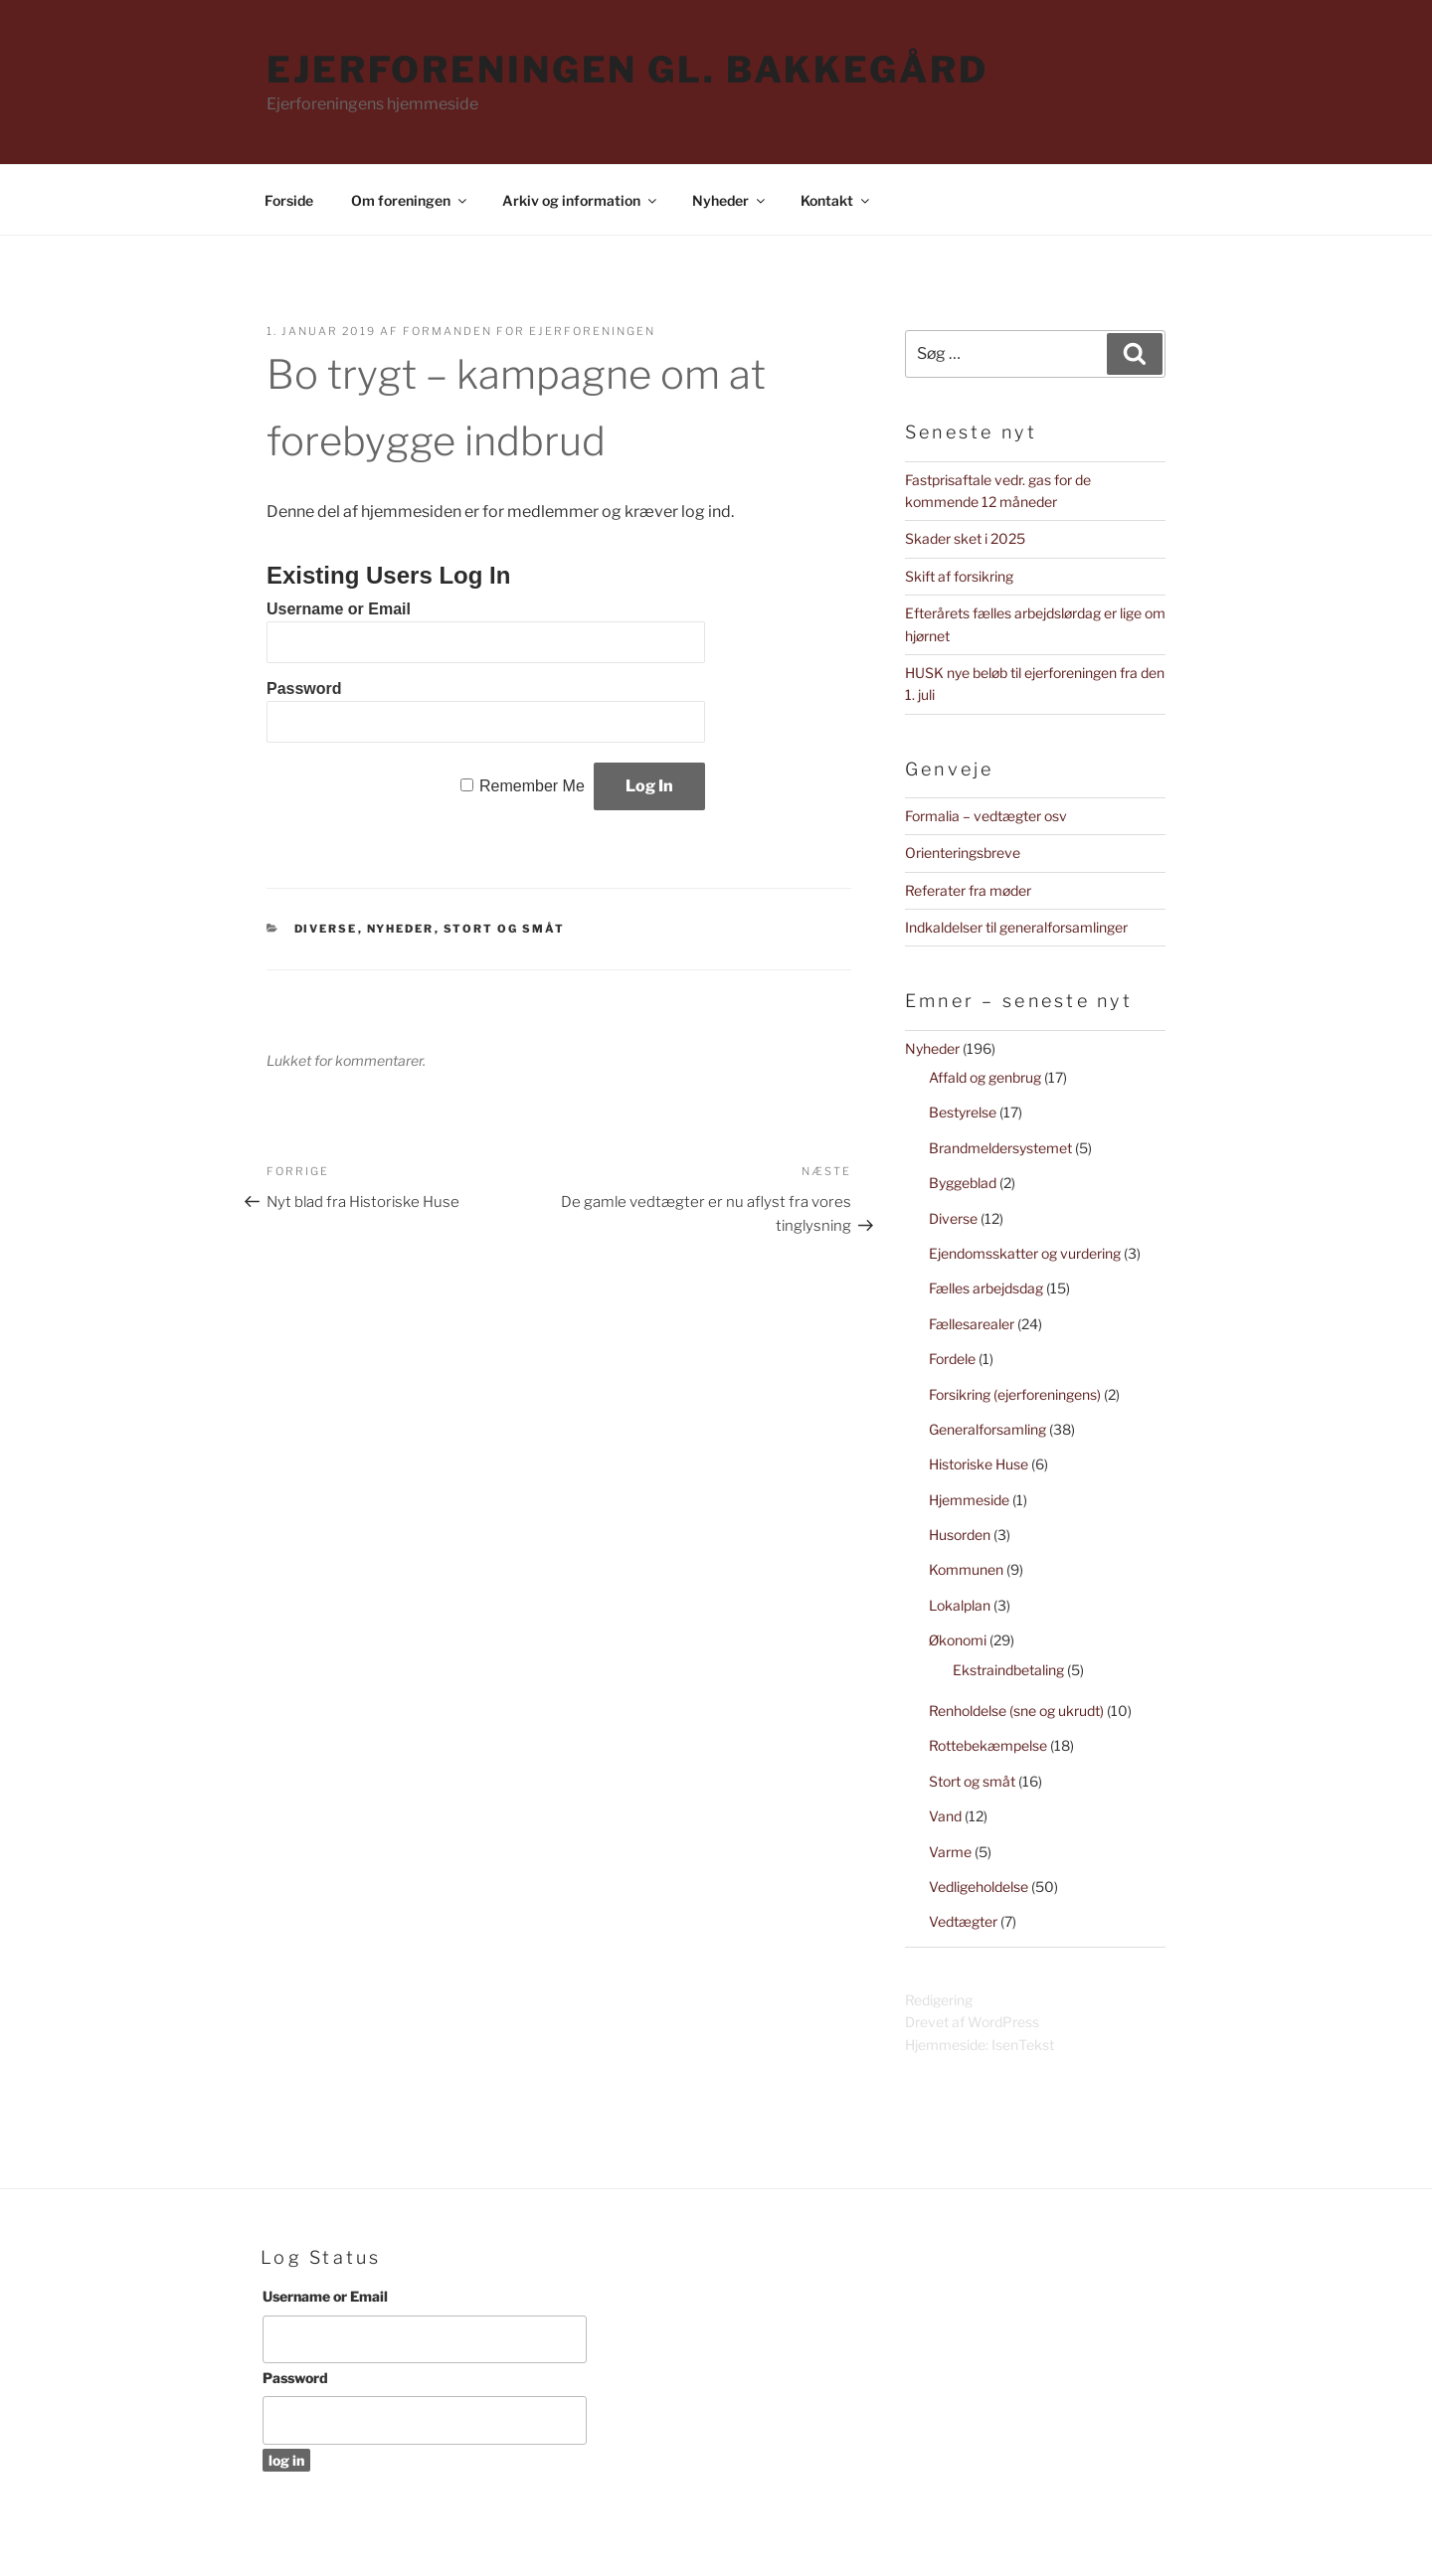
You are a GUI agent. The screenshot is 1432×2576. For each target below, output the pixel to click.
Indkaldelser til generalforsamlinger (1016, 927)
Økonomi (957, 1639)
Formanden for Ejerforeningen (529, 331)
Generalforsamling (987, 1429)
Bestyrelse (962, 1112)
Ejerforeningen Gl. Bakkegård (627, 69)
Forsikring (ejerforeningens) (1015, 1394)
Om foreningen (410, 200)
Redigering (939, 1999)
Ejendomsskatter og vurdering (1025, 1253)
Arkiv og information (580, 200)
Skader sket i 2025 (965, 538)
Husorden (959, 1534)
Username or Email (339, 609)
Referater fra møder (968, 890)
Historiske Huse (978, 1464)
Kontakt (836, 200)
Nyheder (730, 200)
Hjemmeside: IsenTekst (979, 2044)
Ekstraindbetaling (1008, 1669)
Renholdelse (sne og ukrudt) (1016, 1710)
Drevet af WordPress (972, 2021)
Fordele (952, 1358)
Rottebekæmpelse (988, 1745)
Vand (945, 1815)
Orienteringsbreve (962, 852)
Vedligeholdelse (978, 1886)
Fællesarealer (971, 1323)
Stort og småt (505, 929)
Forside (289, 200)
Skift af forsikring (959, 576)
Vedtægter (963, 1921)
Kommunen (966, 1569)
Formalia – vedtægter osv (986, 815)
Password (304, 688)
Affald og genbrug (985, 1077)
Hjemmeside (969, 1499)
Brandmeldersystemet (1000, 1147)
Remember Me (532, 785)
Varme (950, 1851)
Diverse (326, 929)
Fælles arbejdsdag (986, 1288)
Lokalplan (959, 1605)
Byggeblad (962, 1182)
